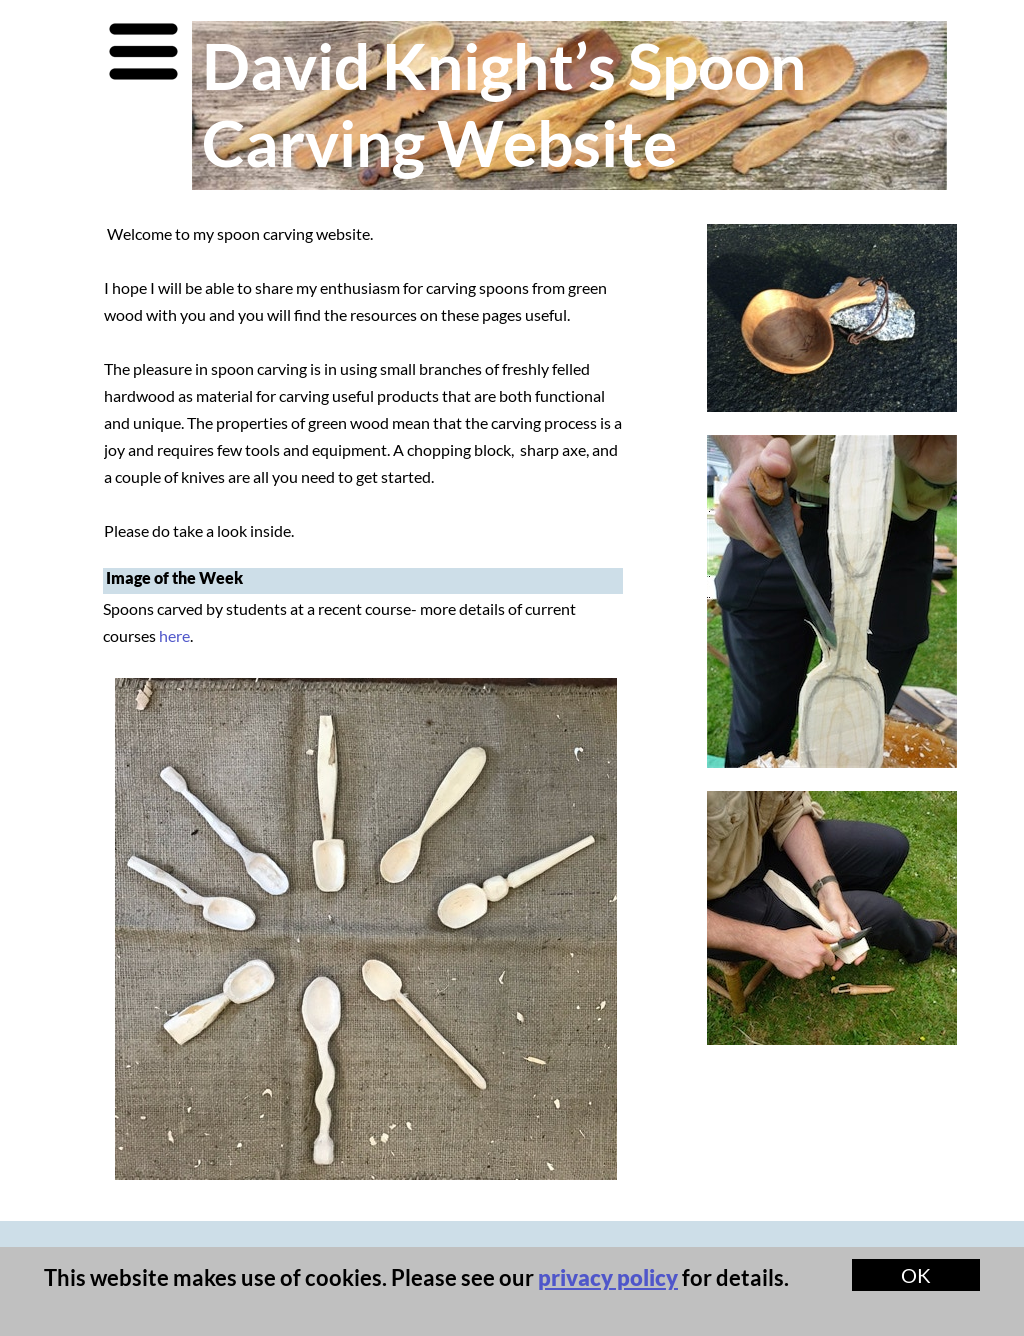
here (174, 635)
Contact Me (181, 1257)
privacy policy (608, 1277)
